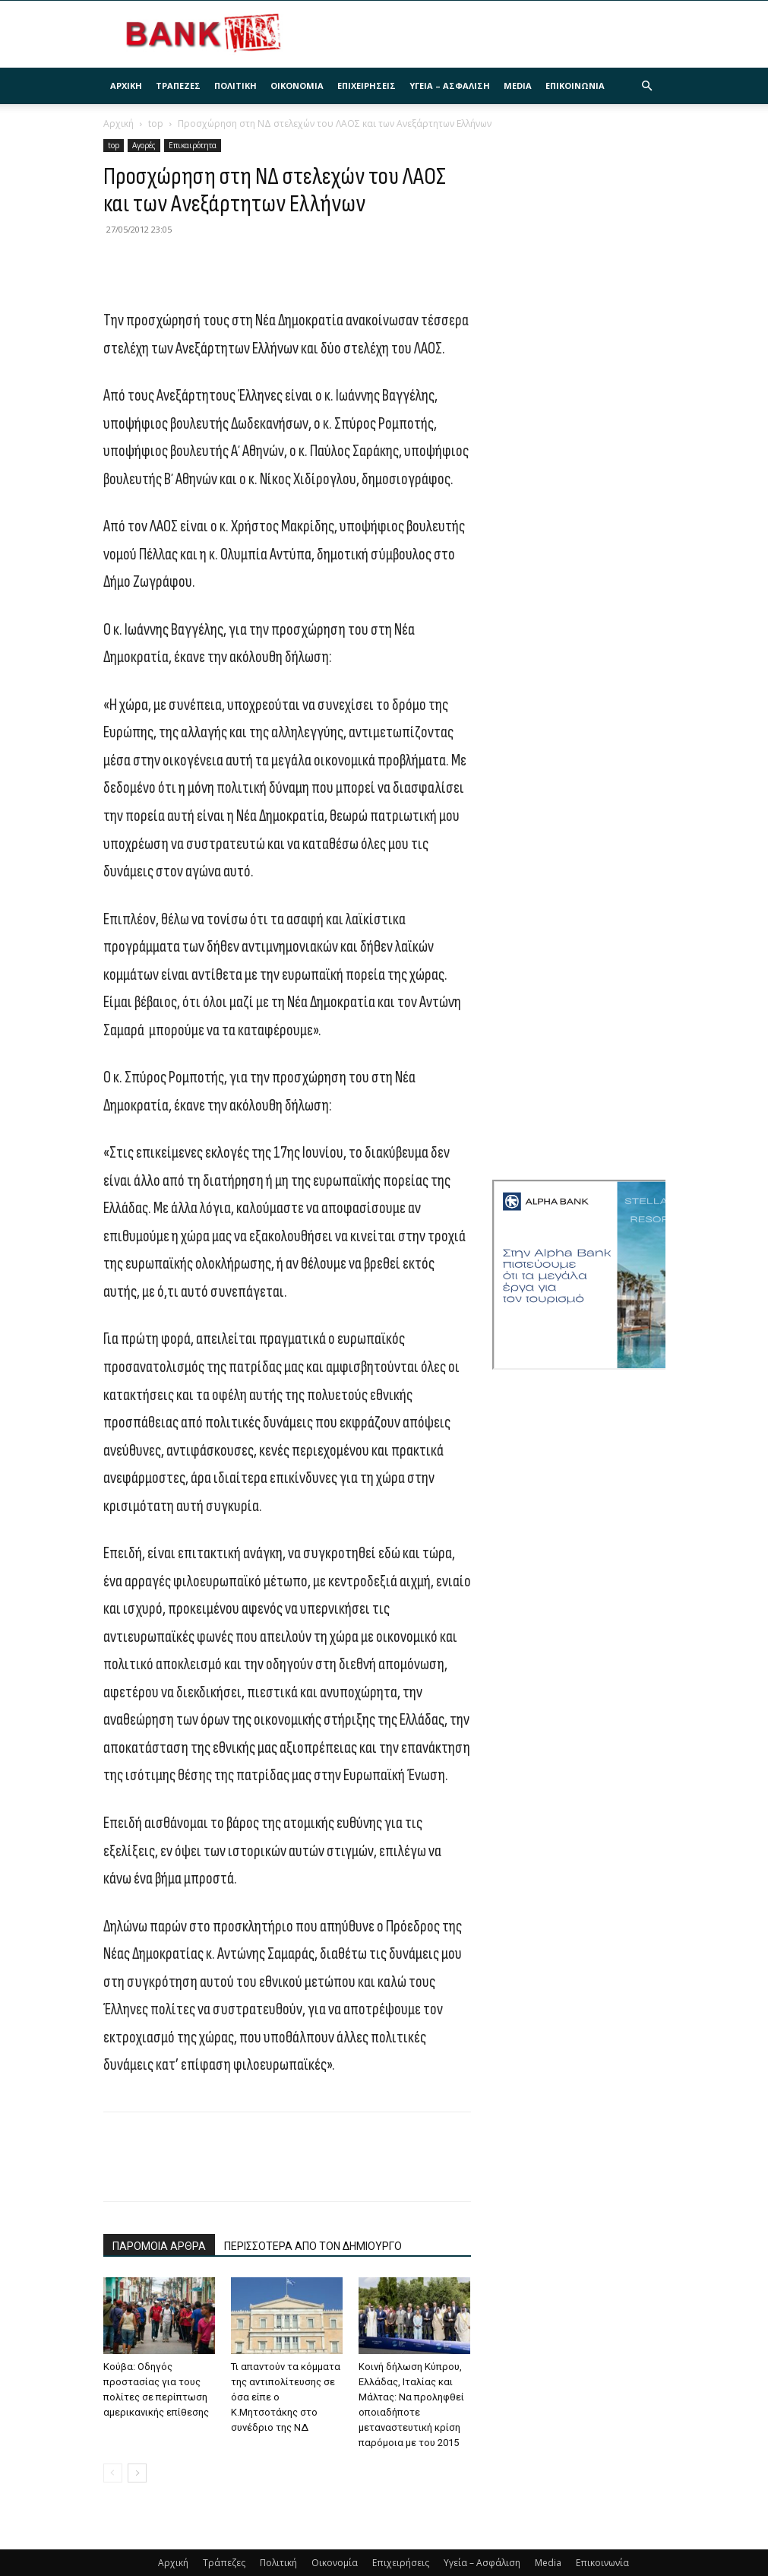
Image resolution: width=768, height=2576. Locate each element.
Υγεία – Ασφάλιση (449, 85)
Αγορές (144, 145)
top (155, 123)
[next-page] (137, 2473)
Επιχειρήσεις (366, 85)
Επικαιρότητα (192, 145)
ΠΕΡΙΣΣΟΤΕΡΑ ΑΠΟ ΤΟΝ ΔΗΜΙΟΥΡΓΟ (313, 2246)
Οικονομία (297, 85)
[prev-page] (112, 2473)
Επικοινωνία (575, 85)
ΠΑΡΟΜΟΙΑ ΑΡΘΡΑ (159, 2246)
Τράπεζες (178, 85)
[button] (647, 86)
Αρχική (126, 85)
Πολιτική (235, 85)
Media (518, 85)
